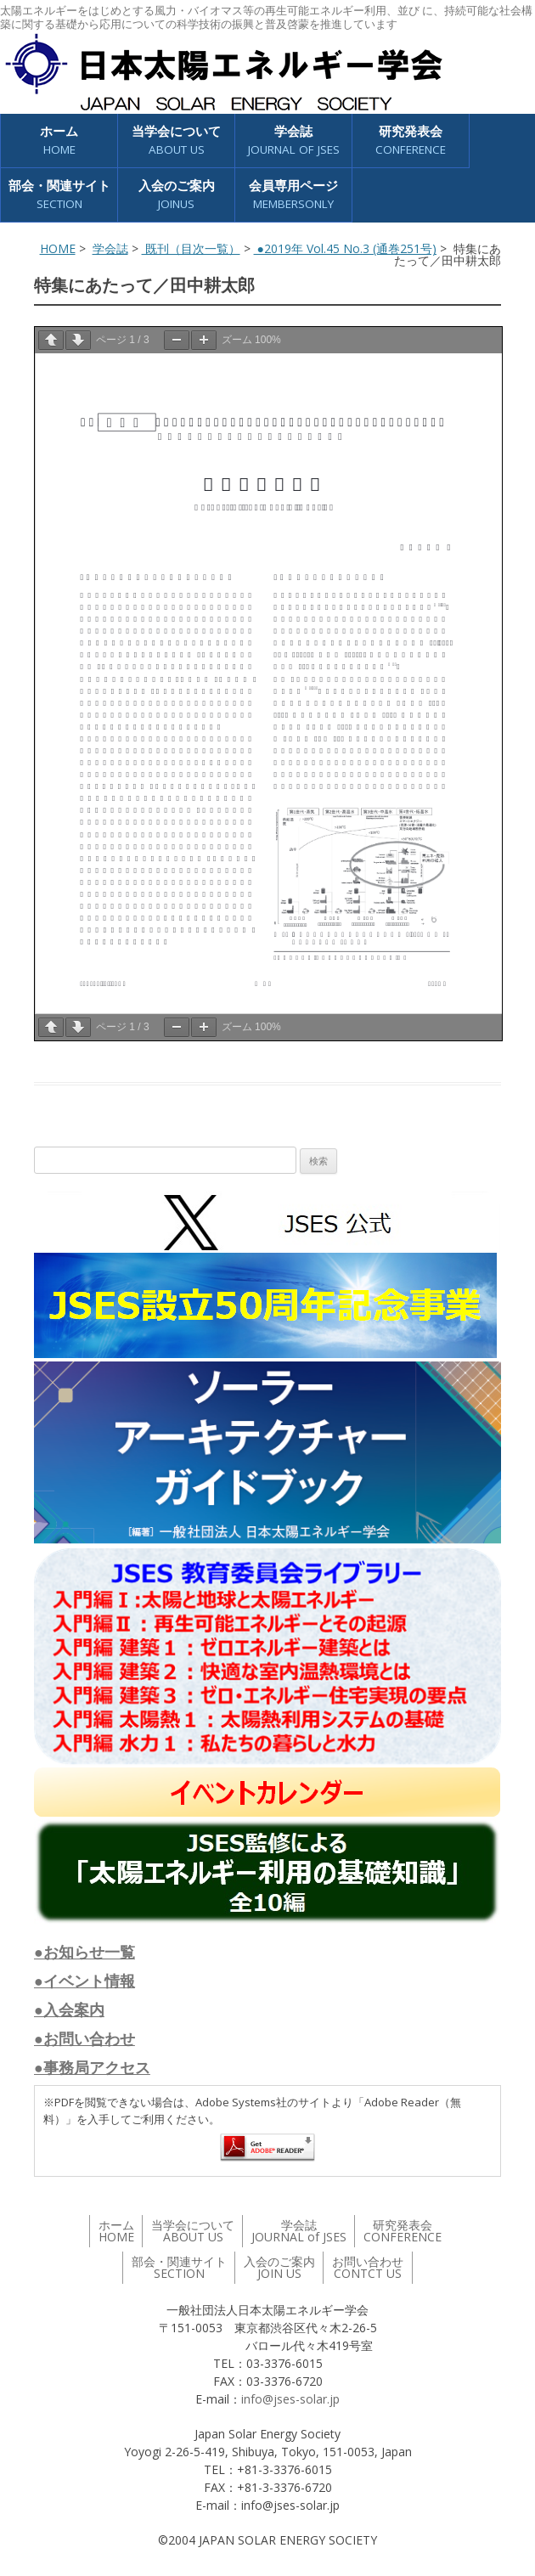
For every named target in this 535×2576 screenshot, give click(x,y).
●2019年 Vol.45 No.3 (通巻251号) (345, 248)
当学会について (176, 140)
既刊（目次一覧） (191, 248)
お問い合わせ (367, 2267)
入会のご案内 (176, 195)
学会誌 (294, 140)
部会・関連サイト (59, 195)
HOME (58, 248)
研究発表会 (410, 140)
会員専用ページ (293, 195)
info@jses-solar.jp (290, 2399)
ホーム (59, 140)
